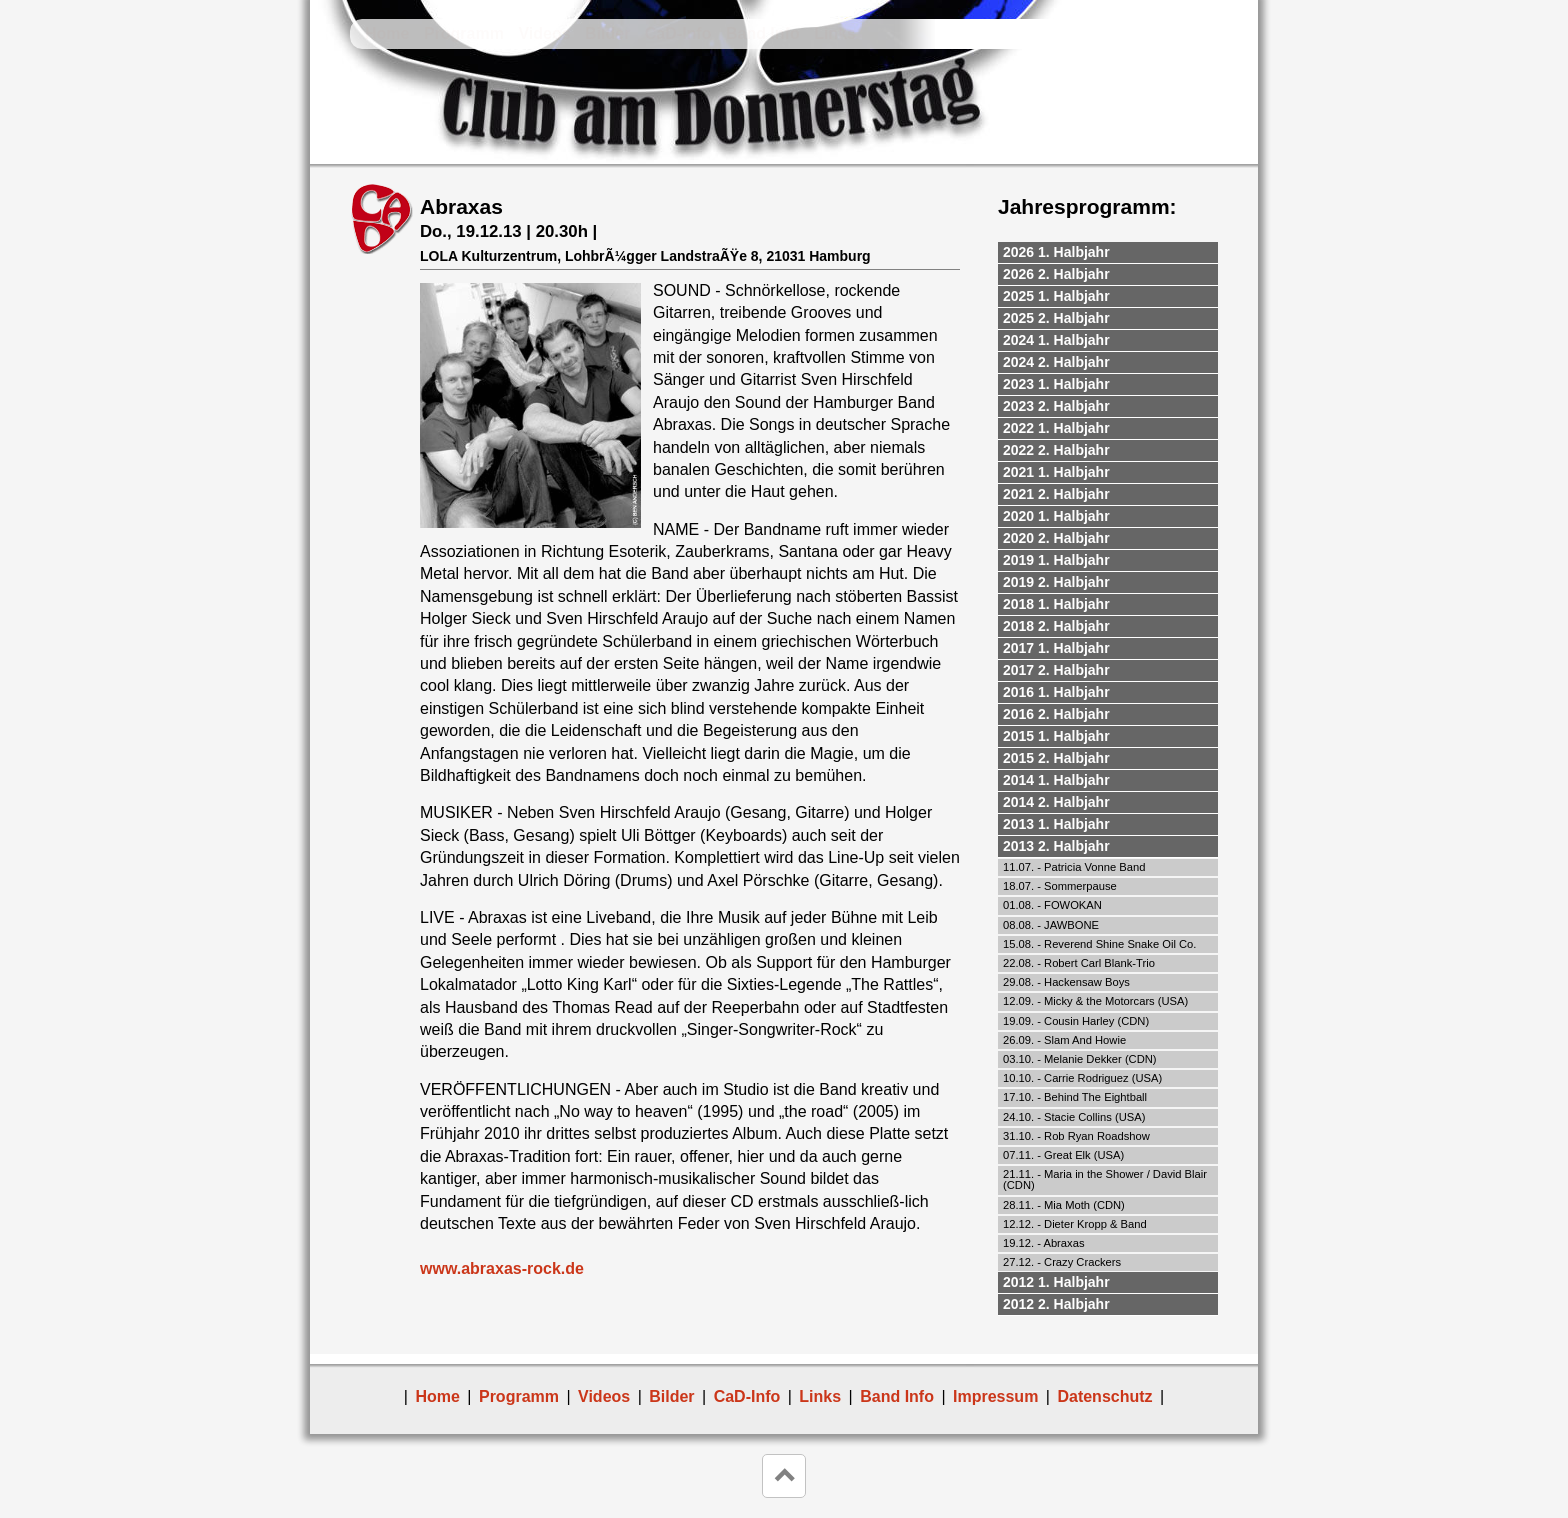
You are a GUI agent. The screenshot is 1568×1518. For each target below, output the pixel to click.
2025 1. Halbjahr (1056, 296)
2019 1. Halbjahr (1056, 560)
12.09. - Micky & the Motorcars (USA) (1095, 1001)
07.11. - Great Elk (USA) (1063, 1155)
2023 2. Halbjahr (1056, 406)
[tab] (1108, 253)
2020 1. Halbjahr (1056, 516)
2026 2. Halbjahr (1056, 274)
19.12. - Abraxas (1043, 1243)
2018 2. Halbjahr (1056, 626)
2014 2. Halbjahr (1056, 802)
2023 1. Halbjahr (1056, 384)
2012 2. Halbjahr (1056, 1304)
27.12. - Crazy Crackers (1062, 1262)
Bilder (607, 33)
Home (387, 33)
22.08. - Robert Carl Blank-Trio (1079, 963)
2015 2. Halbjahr (1056, 758)
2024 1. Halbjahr (1056, 340)
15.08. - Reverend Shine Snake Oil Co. (1099, 944)
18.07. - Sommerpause (1060, 886)
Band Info (763, 33)
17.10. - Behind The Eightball (1075, 1097)
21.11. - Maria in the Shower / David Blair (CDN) (1105, 1179)
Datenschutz (1104, 1396)
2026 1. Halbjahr (1056, 252)
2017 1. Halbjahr (1056, 648)
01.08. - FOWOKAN (1052, 905)
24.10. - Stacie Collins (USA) (1074, 1117)
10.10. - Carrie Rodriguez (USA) (1082, 1078)
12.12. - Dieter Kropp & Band (1075, 1224)
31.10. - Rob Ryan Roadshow (1076, 1136)
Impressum (995, 1396)
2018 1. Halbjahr (1056, 604)
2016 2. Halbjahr (1056, 714)
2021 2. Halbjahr (1056, 494)
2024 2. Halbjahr (1056, 362)
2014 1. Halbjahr (1056, 780)
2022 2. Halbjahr (1056, 450)
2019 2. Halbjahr (1056, 582)
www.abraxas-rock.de (502, 1268)
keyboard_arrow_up (784, 1476)
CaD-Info (678, 33)
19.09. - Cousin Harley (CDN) (1076, 1021)
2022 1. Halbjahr (1056, 428)
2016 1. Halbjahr (1056, 692)
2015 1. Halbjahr (1056, 736)
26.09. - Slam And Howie (1064, 1040)
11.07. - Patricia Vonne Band (1074, 867)
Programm (464, 33)
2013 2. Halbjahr (1056, 846)
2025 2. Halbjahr (1056, 318)
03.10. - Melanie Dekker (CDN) (1080, 1059)
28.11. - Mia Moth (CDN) (1064, 1205)
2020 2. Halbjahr (1056, 538)
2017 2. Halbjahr (1056, 670)
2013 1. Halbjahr (1056, 824)
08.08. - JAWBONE (1051, 925)
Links (835, 33)
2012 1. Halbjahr (1056, 1282)
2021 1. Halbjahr (1056, 472)
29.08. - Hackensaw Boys (1066, 982)
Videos (544, 33)
